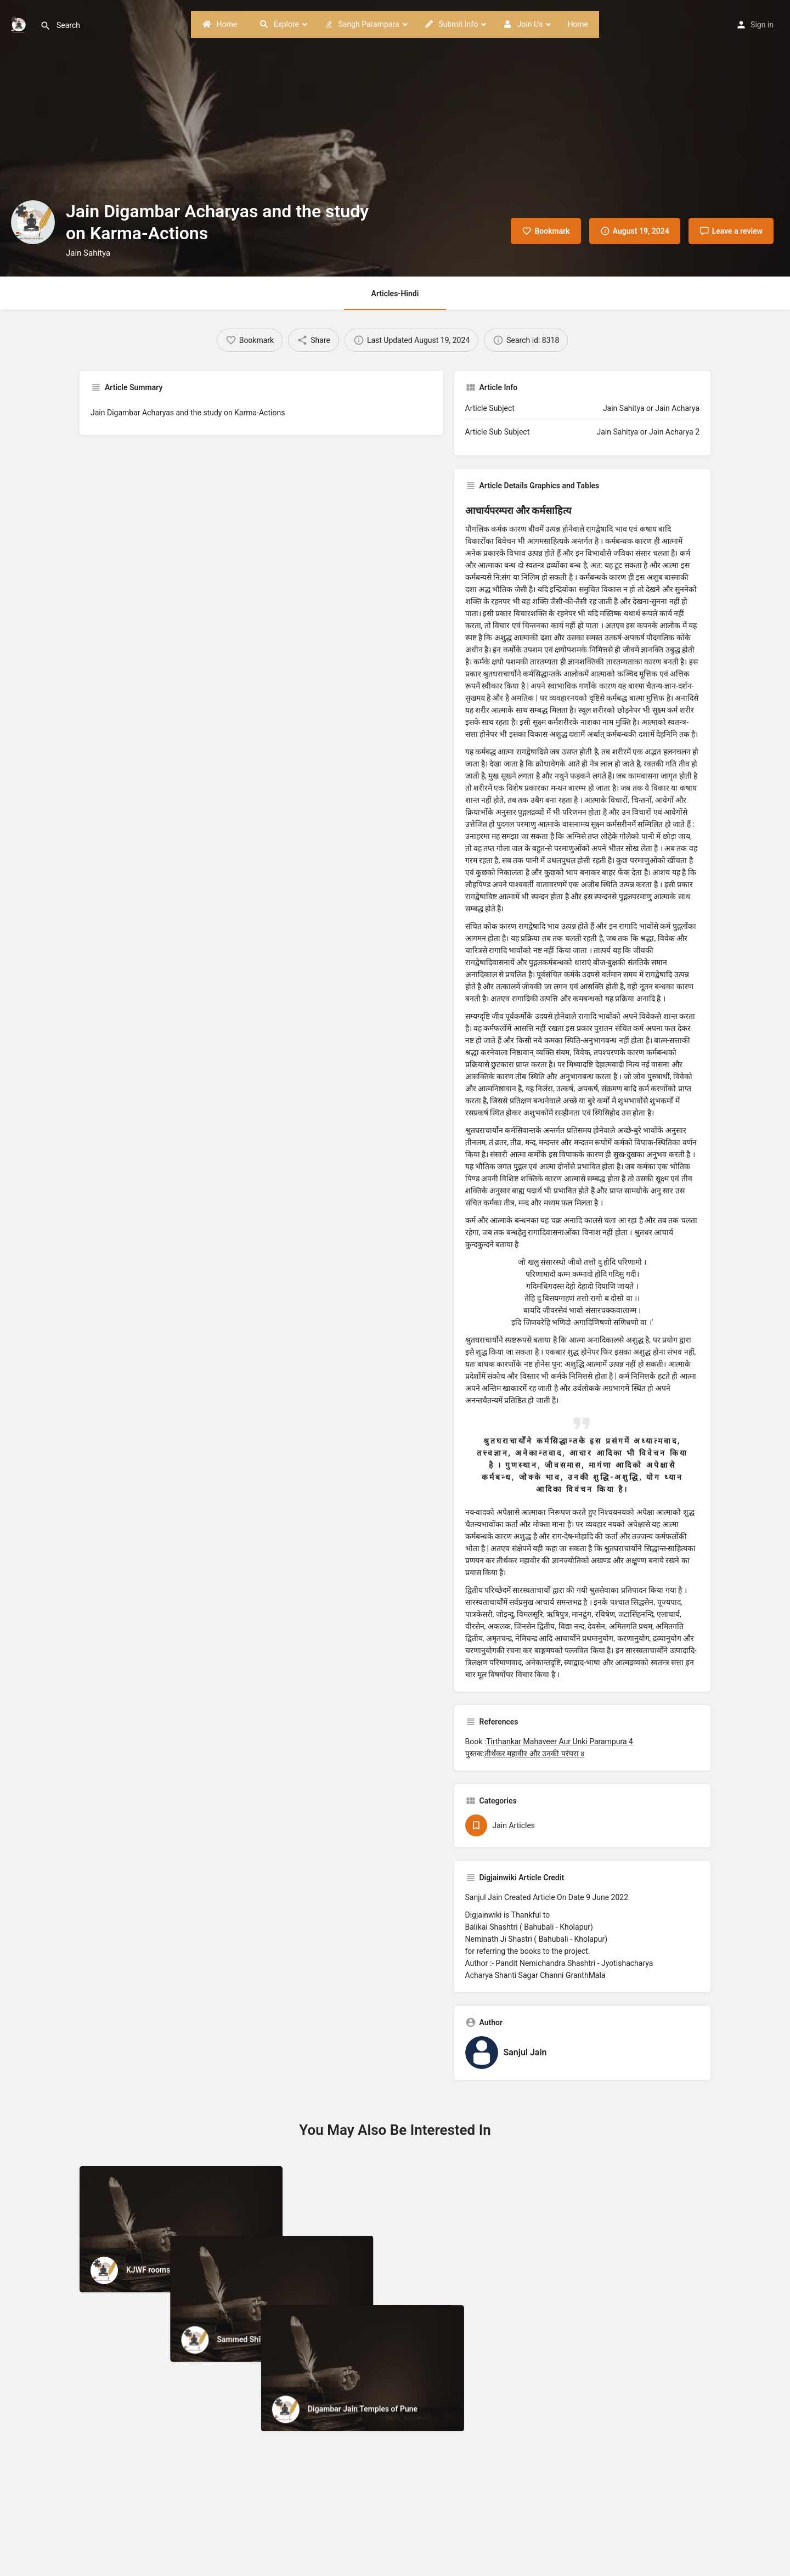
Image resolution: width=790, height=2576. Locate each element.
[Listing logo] (33, 222)
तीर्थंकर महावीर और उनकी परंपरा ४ (534, 1753)
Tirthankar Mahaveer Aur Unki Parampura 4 (559, 1741)
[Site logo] (20, 23)
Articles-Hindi (395, 293)
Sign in (762, 24)
